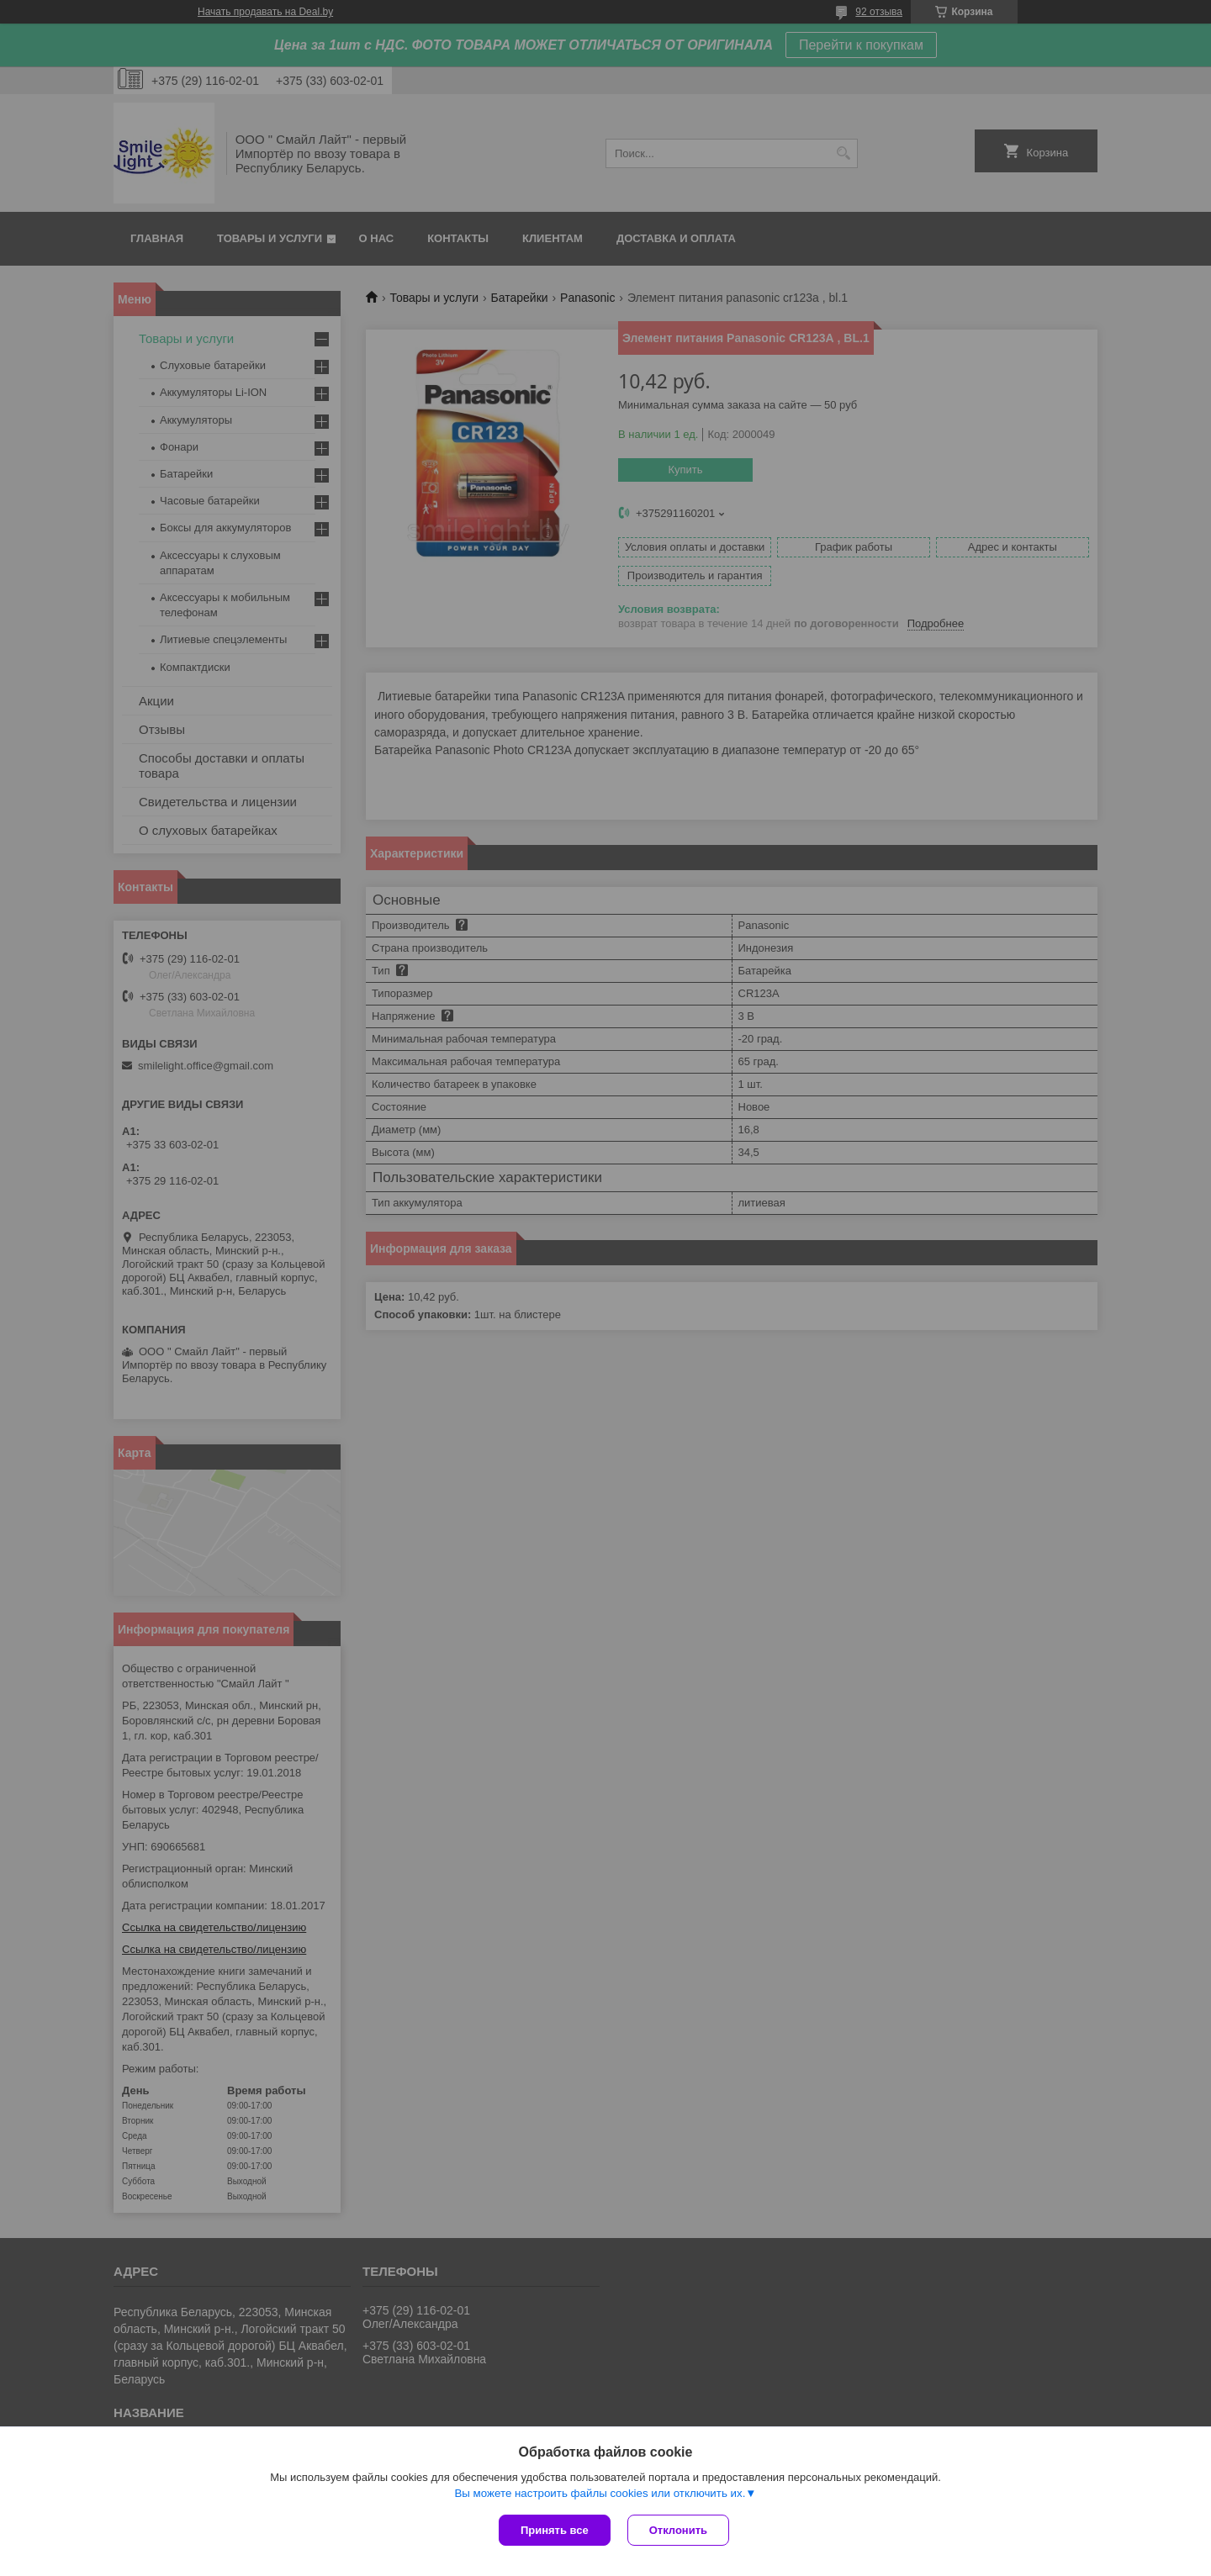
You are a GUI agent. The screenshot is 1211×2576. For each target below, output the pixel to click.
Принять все (555, 2530)
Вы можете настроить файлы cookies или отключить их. (599, 2493)
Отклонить (678, 2530)
